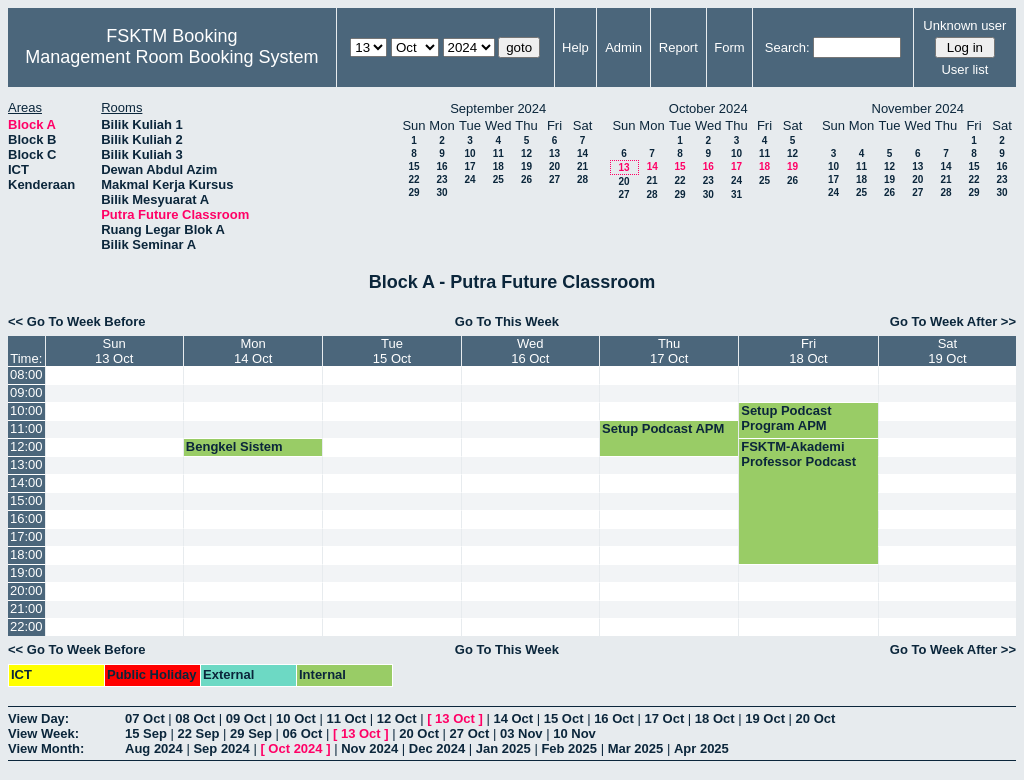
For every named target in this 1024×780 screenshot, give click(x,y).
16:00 (26, 518)
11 (498, 153)
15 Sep (146, 733)
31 (736, 194)
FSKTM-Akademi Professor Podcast (798, 454)
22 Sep (199, 733)
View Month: (46, 748)
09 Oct (246, 718)
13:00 (26, 464)
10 (469, 153)
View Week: (43, 733)
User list (964, 69)
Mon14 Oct (253, 351)
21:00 (26, 608)
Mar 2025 (636, 748)
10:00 (26, 410)
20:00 (26, 590)
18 (498, 166)
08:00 (26, 374)
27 (554, 179)
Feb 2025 (569, 748)
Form (729, 47)
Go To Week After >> (953, 321)
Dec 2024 (437, 748)
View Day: (38, 718)
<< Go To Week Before (77, 321)
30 (441, 192)
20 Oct (816, 718)
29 (413, 192)
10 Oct (296, 718)
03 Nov (521, 733)
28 (582, 179)
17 (469, 166)
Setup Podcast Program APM (786, 418)
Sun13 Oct (114, 351)
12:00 (26, 446)
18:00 (26, 554)
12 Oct (397, 718)
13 (554, 153)
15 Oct (564, 718)
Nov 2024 (369, 748)
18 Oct (715, 718)
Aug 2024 (154, 748)
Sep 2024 (221, 748)
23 (441, 179)
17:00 (26, 536)
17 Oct (665, 718)
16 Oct (614, 718)
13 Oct (455, 718)
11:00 (26, 428)
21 (582, 166)
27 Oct (470, 733)
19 (526, 166)
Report (678, 47)
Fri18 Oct (808, 351)
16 (441, 166)
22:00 (26, 626)
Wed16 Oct (530, 351)
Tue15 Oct (392, 351)
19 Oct (765, 718)
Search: (787, 47)
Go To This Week (507, 321)
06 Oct (303, 733)
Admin (623, 47)
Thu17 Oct (669, 351)
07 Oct (145, 718)
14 (582, 153)
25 (498, 179)
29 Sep (251, 733)
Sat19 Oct (947, 351)
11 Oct (346, 718)
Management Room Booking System (171, 57)
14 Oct (513, 718)
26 (526, 179)
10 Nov (574, 733)
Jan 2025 (503, 748)
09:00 (26, 392)
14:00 (26, 482)
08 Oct (195, 718)
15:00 (26, 500)
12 (526, 153)
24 (469, 179)
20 (554, 166)
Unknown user (964, 25)
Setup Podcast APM (663, 428)
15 (413, 166)
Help (575, 47)
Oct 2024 (295, 748)
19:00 (26, 572)
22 (413, 179)
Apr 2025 (701, 748)
